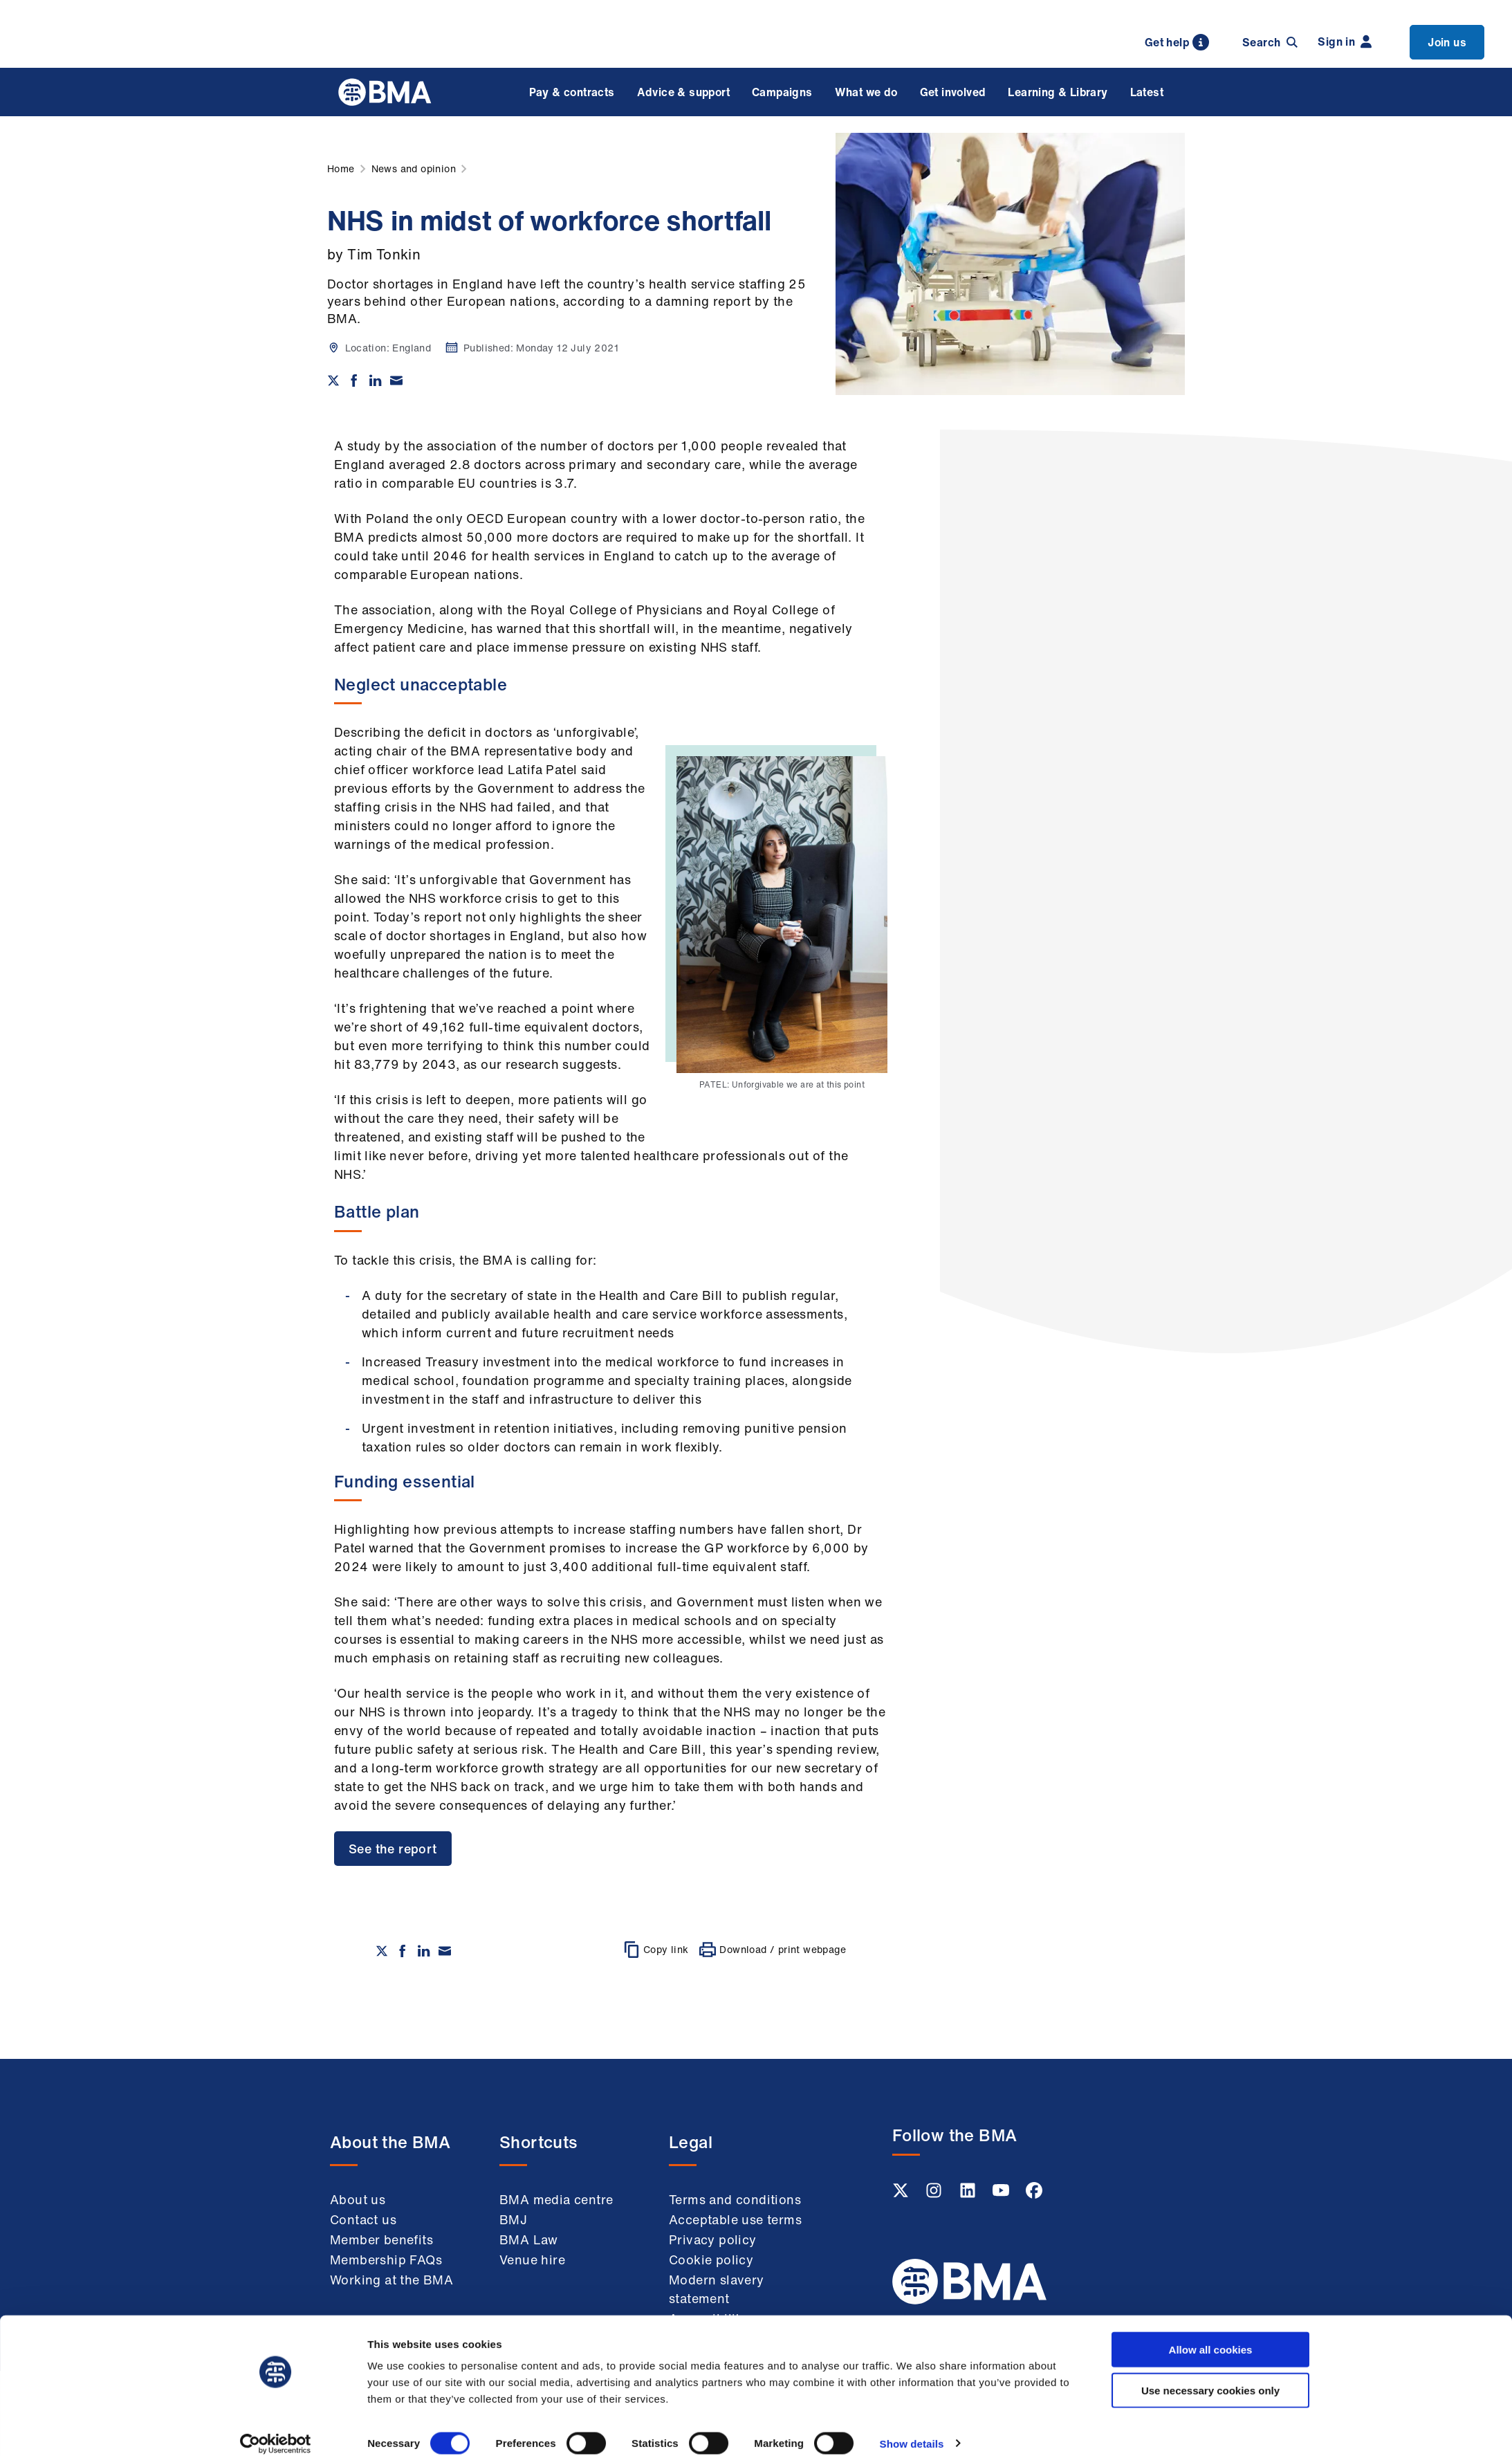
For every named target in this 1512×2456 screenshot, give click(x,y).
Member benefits (381, 2239)
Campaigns (782, 92)
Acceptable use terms (735, 2219)
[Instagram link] (935, 2194)
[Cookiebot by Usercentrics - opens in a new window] (275, 2429)
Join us (1447, 42)
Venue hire (532, 2260)
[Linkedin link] (969, 2194)
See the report (393, 1849)
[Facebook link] (1034, 2194)
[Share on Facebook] (354, 380)
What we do (866, 92)
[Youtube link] (1002, 2194)
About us (357, 2199)
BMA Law (528, 2239)
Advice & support (683, 92)
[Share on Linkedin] (375, 380)
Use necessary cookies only (1210, 2375)
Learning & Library (1057, 92)
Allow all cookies (1211, 2334)
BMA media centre (556, 2199)
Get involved (953, 92)
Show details (912, 2429)
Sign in (1345, 41)
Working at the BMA (391, 2280)
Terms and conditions (735, 2199)
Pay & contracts (572, 92)
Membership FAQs (386, 2260)
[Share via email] (396, 380)
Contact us (363, 2219)
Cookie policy (711, 2260)
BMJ (513, 2219)
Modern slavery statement (716, 2289)
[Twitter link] (902, 2194)
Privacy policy (713, 2239)
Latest (1146, 92)
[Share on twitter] (333, 380)
